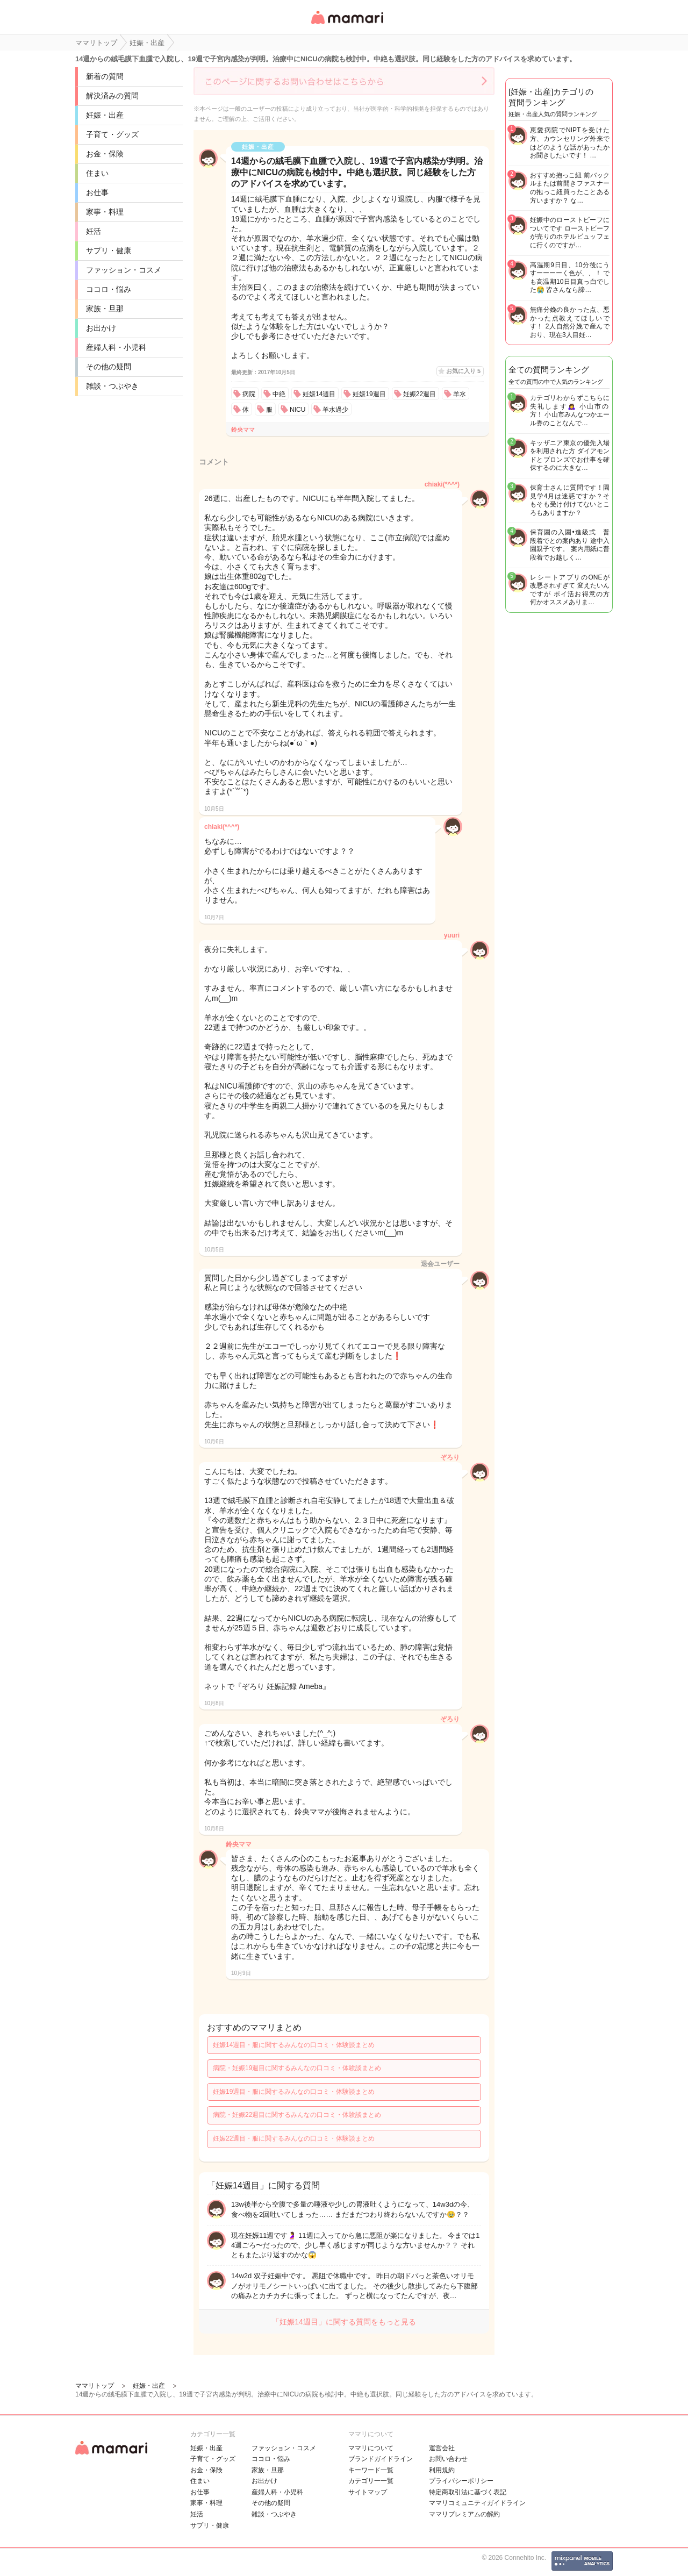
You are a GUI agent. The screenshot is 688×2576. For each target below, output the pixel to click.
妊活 (93, 231)
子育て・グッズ (112, 134)
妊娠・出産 (105, 115)
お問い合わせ (448, 2459)
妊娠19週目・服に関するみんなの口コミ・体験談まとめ (294, 2091)
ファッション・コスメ (123, 270)
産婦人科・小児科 (116, 347)
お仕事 (97, 192)
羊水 (459, 394)
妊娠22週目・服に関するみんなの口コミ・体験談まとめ (294, 2138)
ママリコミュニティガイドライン (477, 2503)
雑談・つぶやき (112, 386)
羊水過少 (335, 409)
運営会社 (442, 2448)
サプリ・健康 (108, 250)
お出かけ (101, 328)
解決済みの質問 (112, 95)
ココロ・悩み (108, 289)
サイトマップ (367, 2492)
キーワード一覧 (370, 2470)
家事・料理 (105, 211)
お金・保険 (105, 153)
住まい (97, 173)
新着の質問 (105, 76)
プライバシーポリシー (461, 2481)
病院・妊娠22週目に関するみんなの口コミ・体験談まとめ (297, 2115)
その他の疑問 (108, 366)
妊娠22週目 (419, 394)
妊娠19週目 (369, 394)
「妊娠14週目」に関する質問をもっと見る (344, 2321)
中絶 (279, 394)
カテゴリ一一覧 (370, 2481)
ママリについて (370, 2448)
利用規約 (442, 2470)
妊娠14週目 (319, 394)
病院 (248, 394)
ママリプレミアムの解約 (464, 2514)
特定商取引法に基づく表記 (467, 2492)
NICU (297, 409)
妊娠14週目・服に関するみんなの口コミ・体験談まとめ (294, 2045)
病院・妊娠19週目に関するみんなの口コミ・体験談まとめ (297, 2068)
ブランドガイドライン (380, 2459)
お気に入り (463, 371)
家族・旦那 (105, 308)
